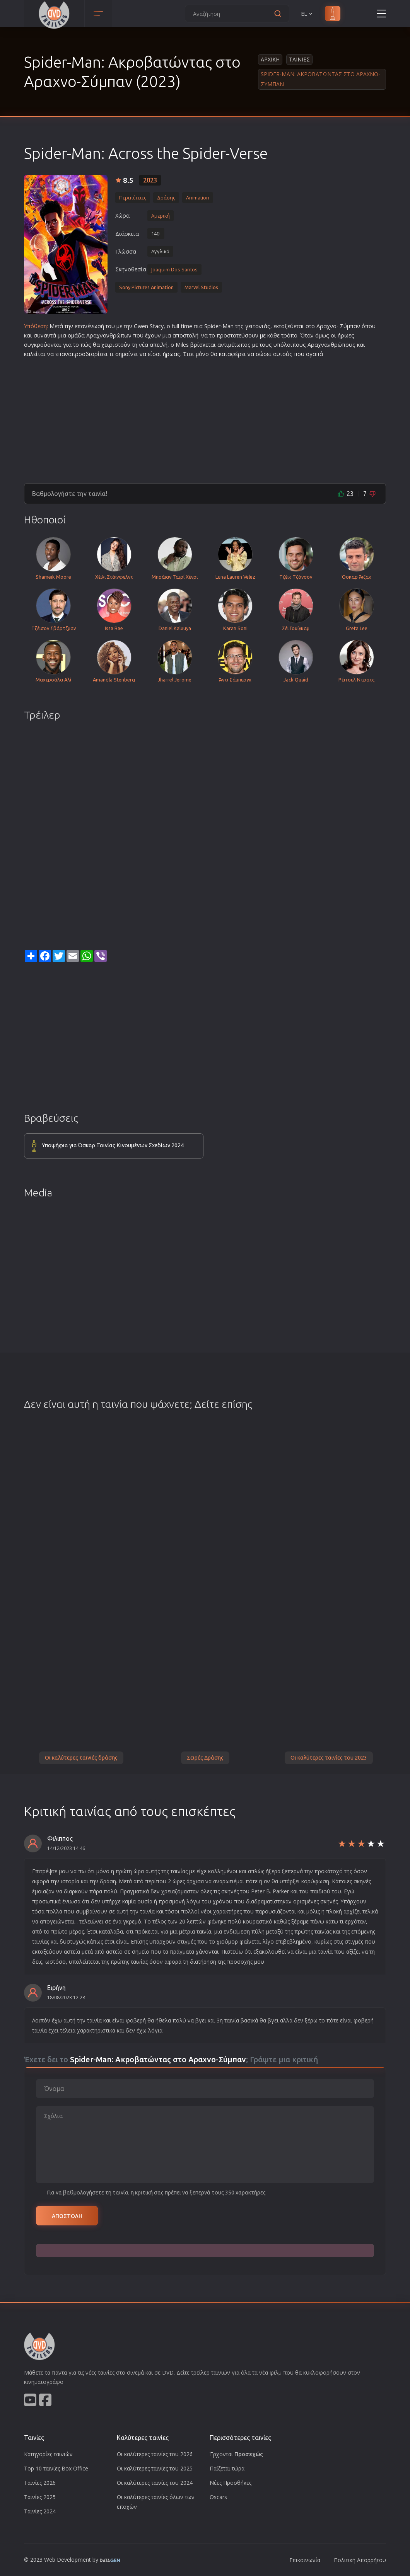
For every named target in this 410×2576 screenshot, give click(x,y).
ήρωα (170, 354)
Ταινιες (299, 59)
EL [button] (307, 13)
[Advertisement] (205, 417)
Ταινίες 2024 (40, 2511)
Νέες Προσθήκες (230, 2482)
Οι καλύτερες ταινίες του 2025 (155, 2468)
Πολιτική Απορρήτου (360, 2560)
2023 (150, 180)
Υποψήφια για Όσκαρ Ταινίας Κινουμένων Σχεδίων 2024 (113, 1145)
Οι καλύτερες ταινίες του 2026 (155, 2454)
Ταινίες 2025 (40, 2497)
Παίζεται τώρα (227, 2468)
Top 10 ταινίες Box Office (56, 2468)
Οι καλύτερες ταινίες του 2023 (328, 1758)
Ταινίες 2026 (40, 2482)
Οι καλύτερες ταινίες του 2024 (155, 2482)
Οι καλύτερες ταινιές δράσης (81, 1758)
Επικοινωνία (304, 2560)
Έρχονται (236, 2454)
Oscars (218, 2497)
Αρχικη (270, 59)
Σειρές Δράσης (205, 1758)
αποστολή (185, 335)
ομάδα (76, 335)
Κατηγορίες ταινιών (48, 2454)
